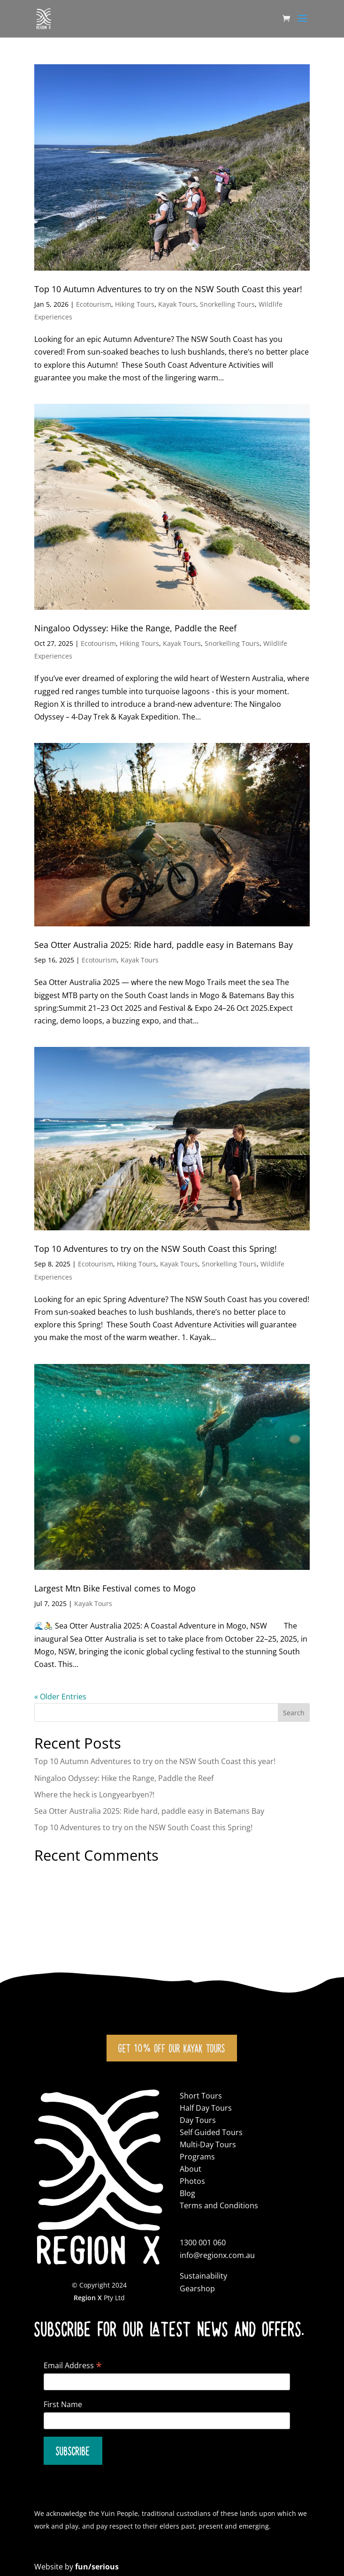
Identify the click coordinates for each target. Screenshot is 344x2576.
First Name (63, 2404)
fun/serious (97, 2566)
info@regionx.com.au (217, 2255)
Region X (88, 2297)
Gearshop (197, 2288)
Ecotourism (93, 304)
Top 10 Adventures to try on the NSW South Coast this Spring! (155, 1248)
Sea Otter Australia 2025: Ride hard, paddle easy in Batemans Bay (163, 944)
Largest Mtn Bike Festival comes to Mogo (115, 1588)
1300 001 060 (203, 2242)
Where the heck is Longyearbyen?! (94, 1794)
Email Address (73, 2365)
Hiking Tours (134, 304)
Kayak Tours (177, 304)
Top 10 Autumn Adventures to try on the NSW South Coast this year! (168, 289)
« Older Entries (60, 1696)
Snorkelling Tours (227, 304)
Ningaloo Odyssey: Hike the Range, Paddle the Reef (135, 628)
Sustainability (203, 2276)
